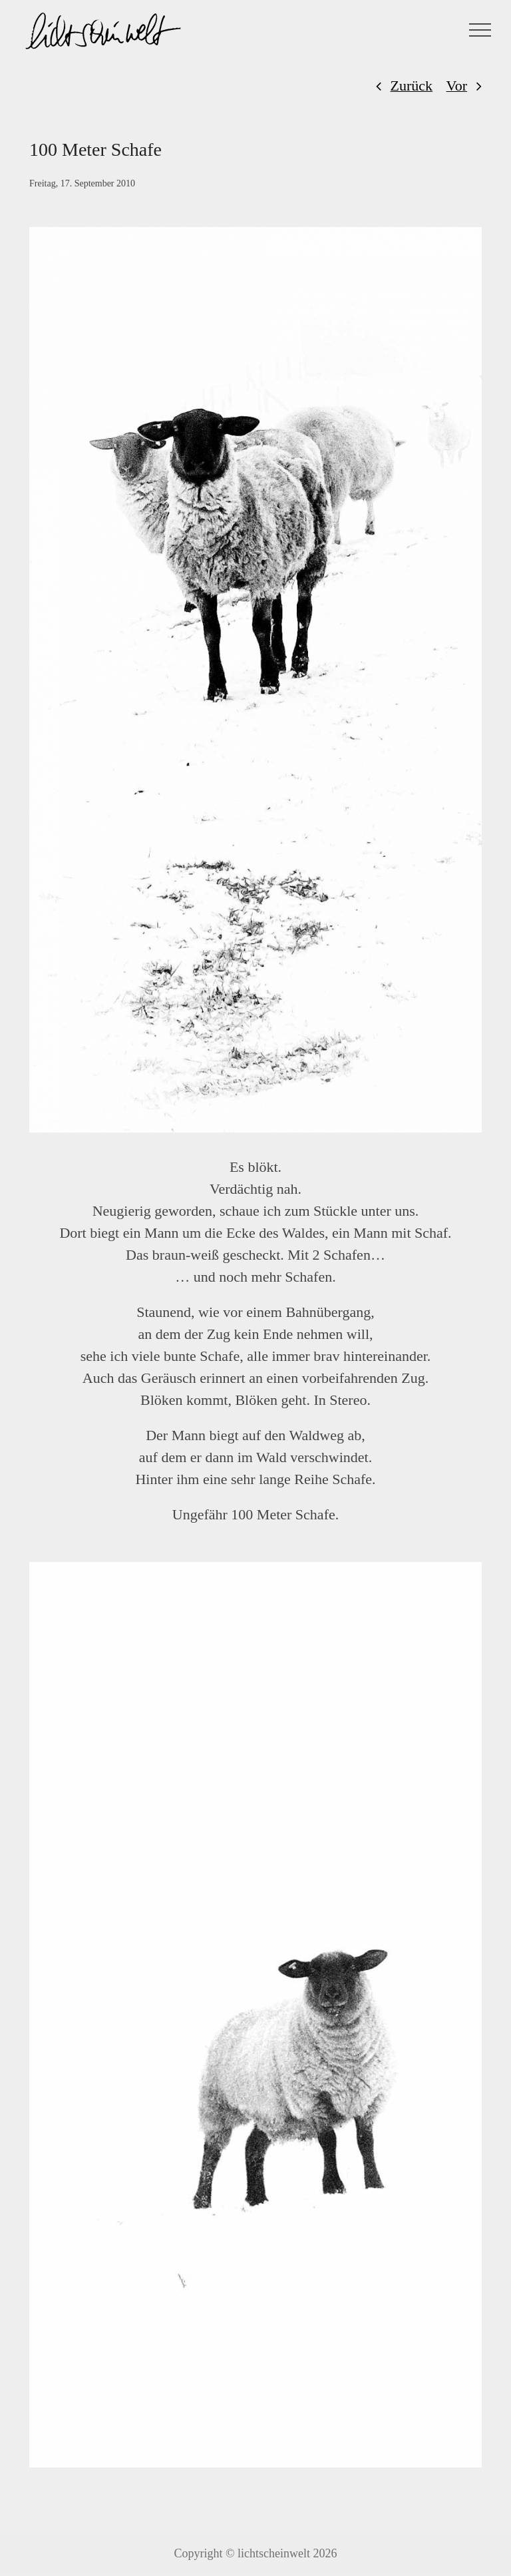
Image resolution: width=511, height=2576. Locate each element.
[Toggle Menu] (480, 30)
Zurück (412, 85)
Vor (456, 85)
